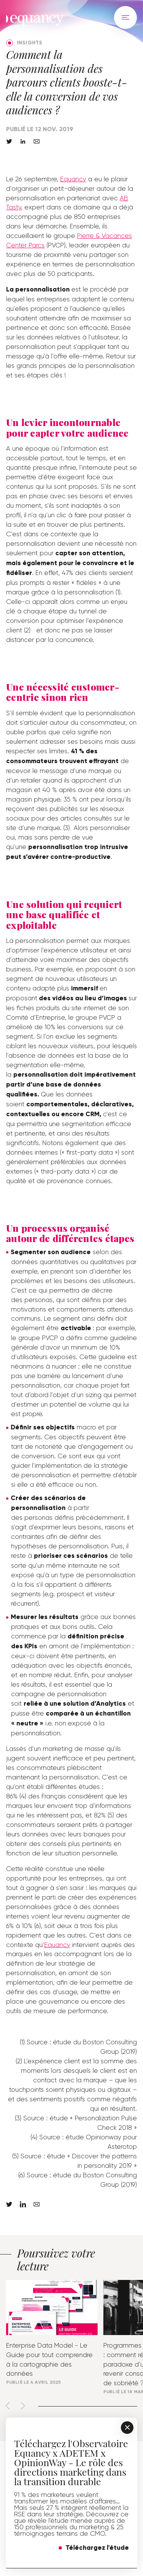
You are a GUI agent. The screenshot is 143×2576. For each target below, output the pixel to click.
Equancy (73, 179)
